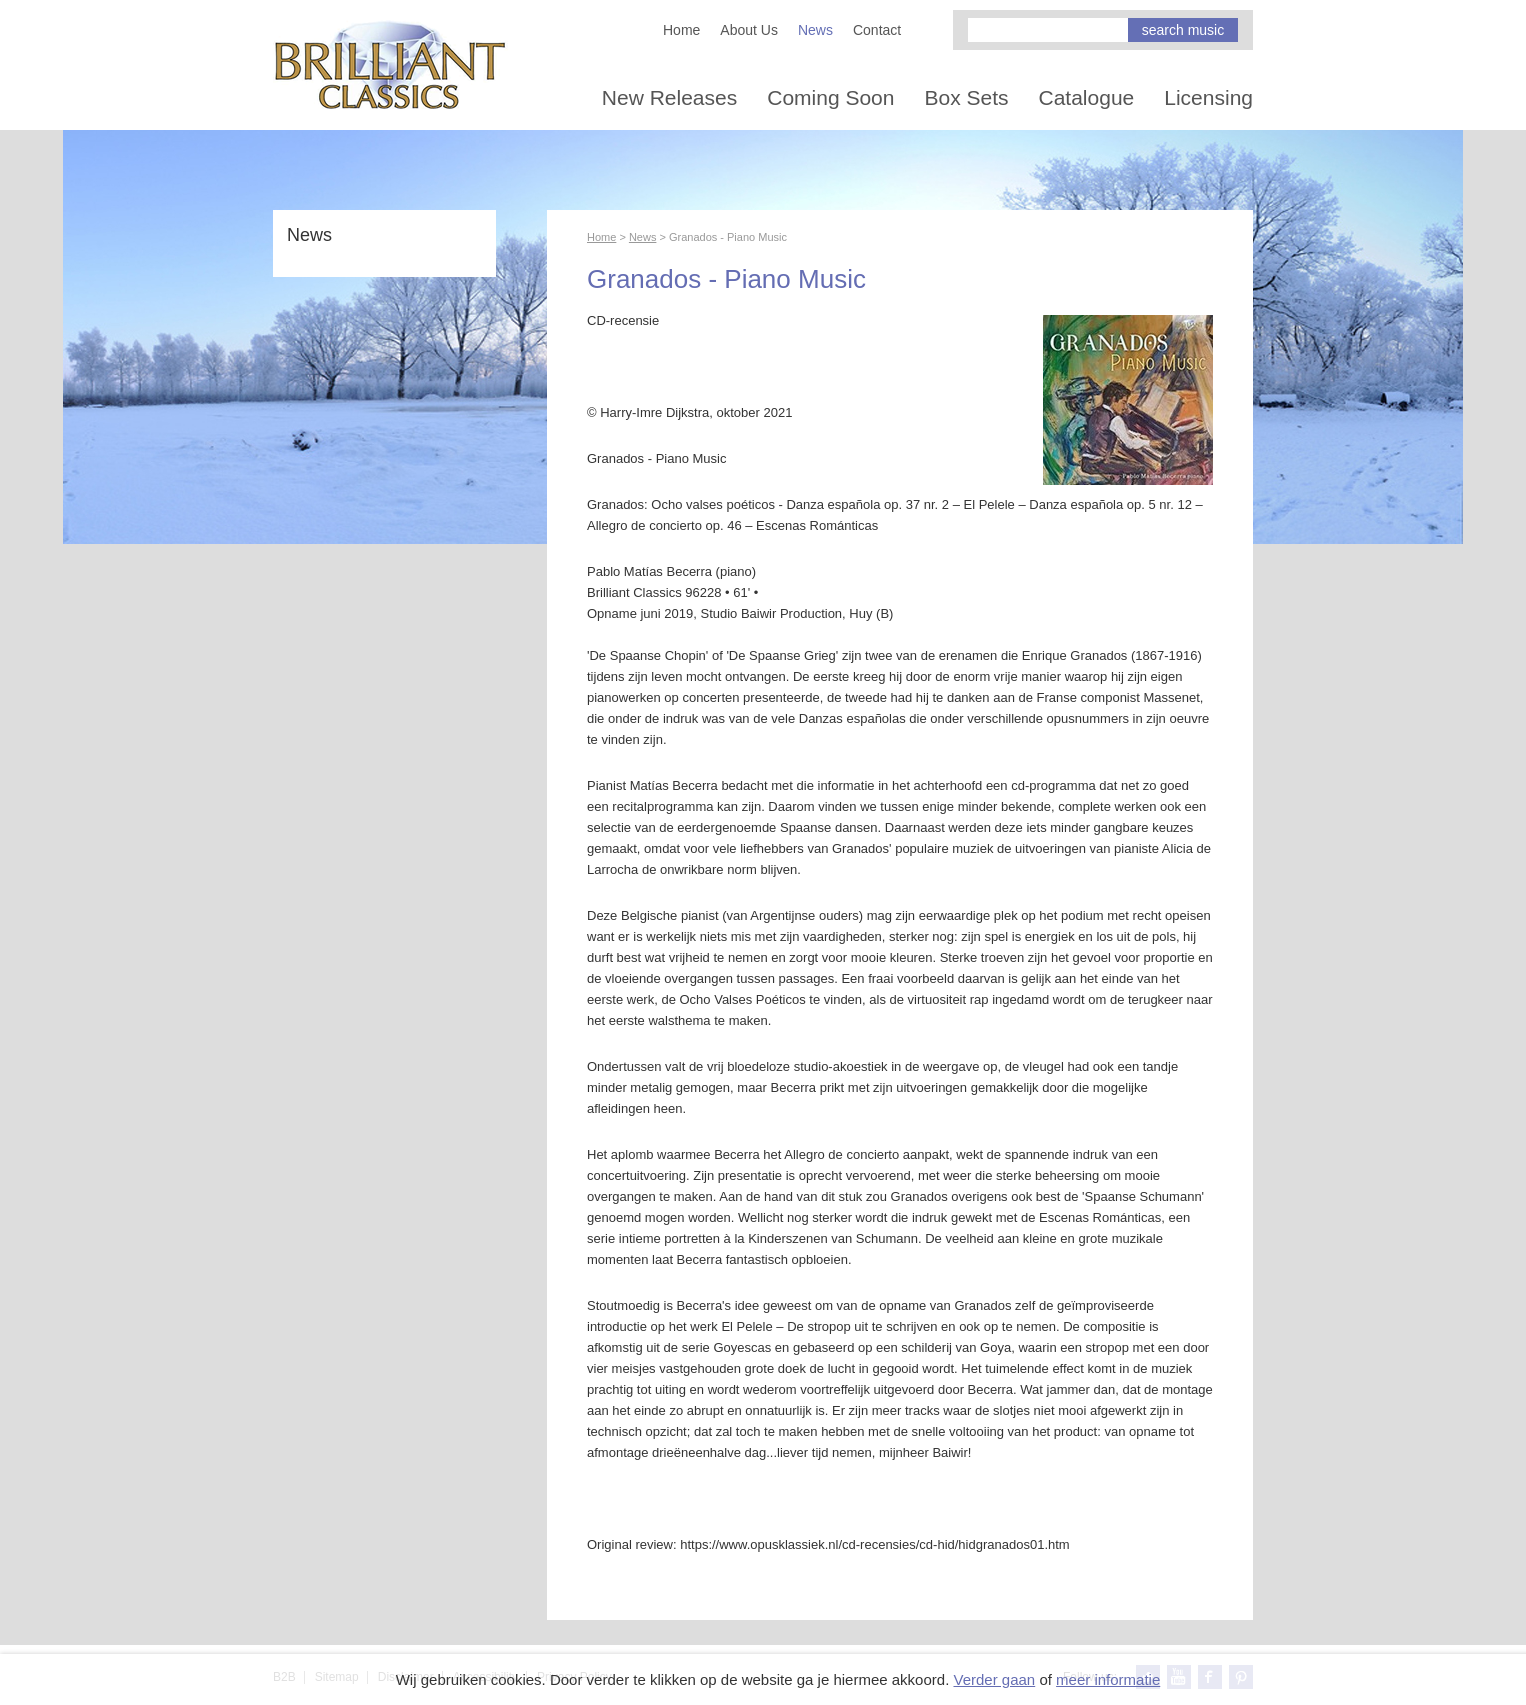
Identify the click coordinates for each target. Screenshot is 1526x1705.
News (815, 30)
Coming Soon (830, 97)
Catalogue (1087, 97)
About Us (749, 30)
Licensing (1208, 97)
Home (681, 30)
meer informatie (1108, 1679)
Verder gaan (994, 1679)
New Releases (669, 97)
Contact (877, 30)
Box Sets (966, 97)
